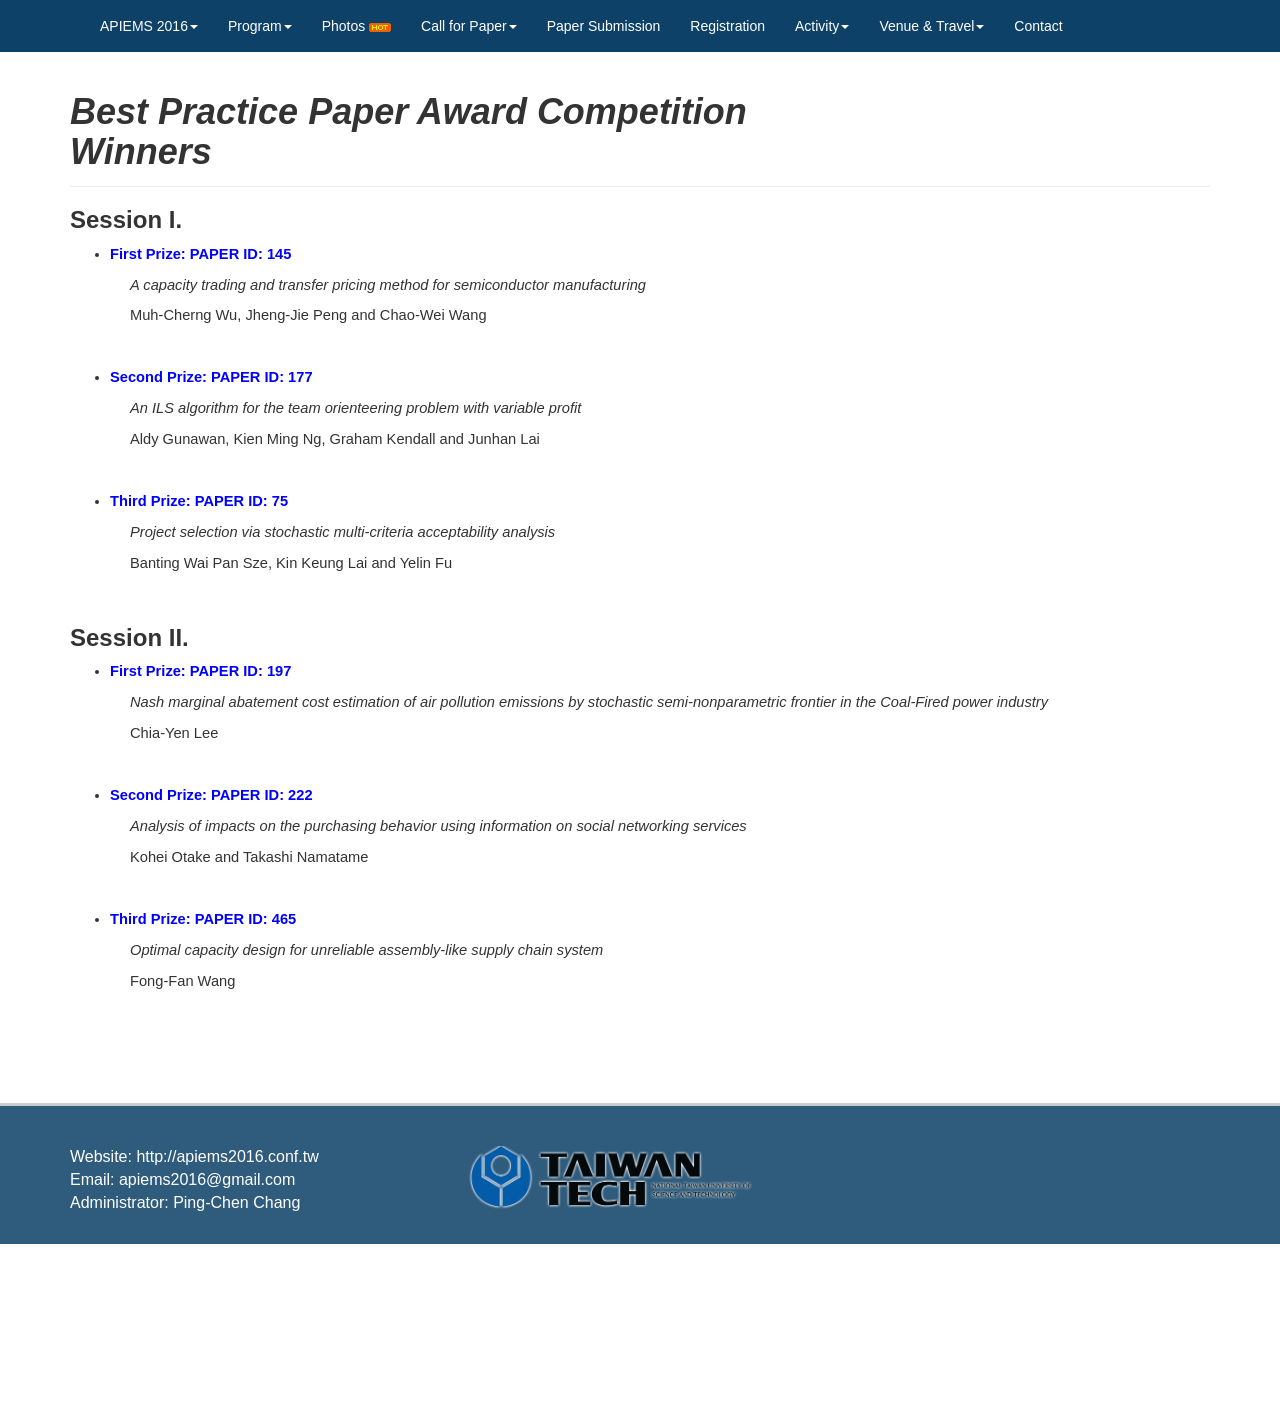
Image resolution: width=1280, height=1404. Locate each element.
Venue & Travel (931, 26)
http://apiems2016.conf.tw (227, 1156)
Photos (356, 26)
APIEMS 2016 (149, 26)
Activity (822, 26)
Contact (1038, 26)
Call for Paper (469, 26)
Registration (727, 26)
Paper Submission (604, 26)
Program (260, 26)
